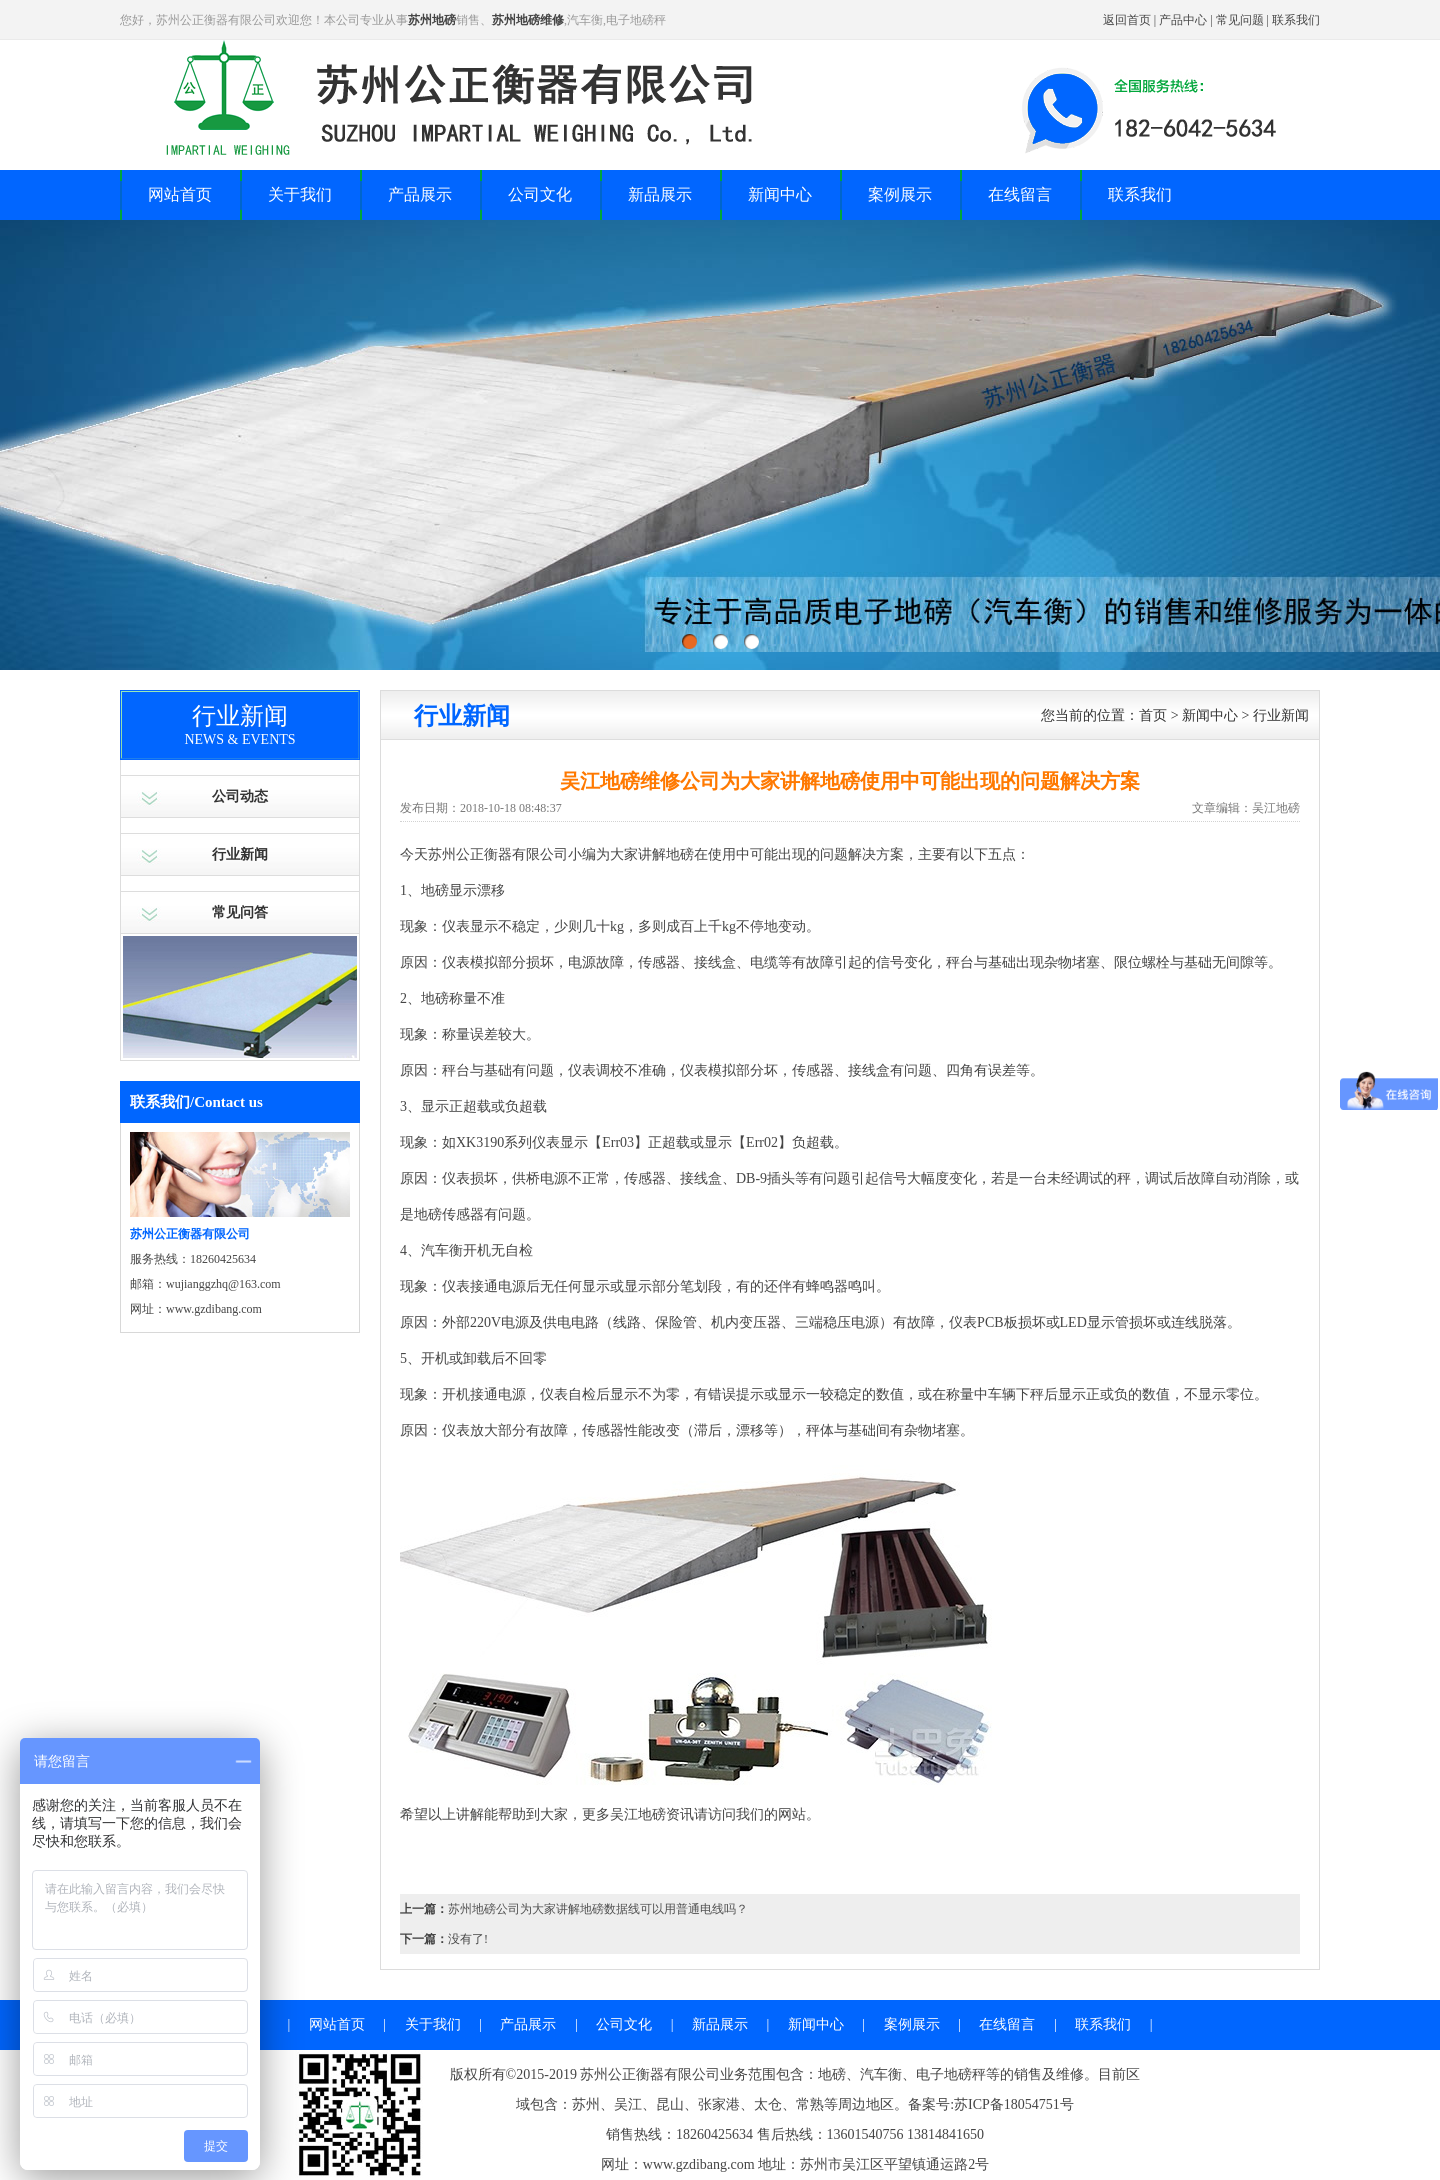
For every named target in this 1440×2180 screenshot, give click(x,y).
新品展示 (660, 194)
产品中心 (1183, 20)
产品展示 (420, 194)
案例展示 (900, 194)
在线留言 (1020, 194)
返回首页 (1127, 20)
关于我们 (300, 194)
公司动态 (240, 796)
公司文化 (540, 194)
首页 (1153, 715)
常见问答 (240, 912)
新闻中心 (780, 194)
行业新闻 (240, 854)
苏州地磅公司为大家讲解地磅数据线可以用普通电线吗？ (598, 1909)
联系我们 (1296, 20)
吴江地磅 (638, 1814)
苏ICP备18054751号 (1014, 2104)
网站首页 (180, 194)
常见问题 (1240, 20)
